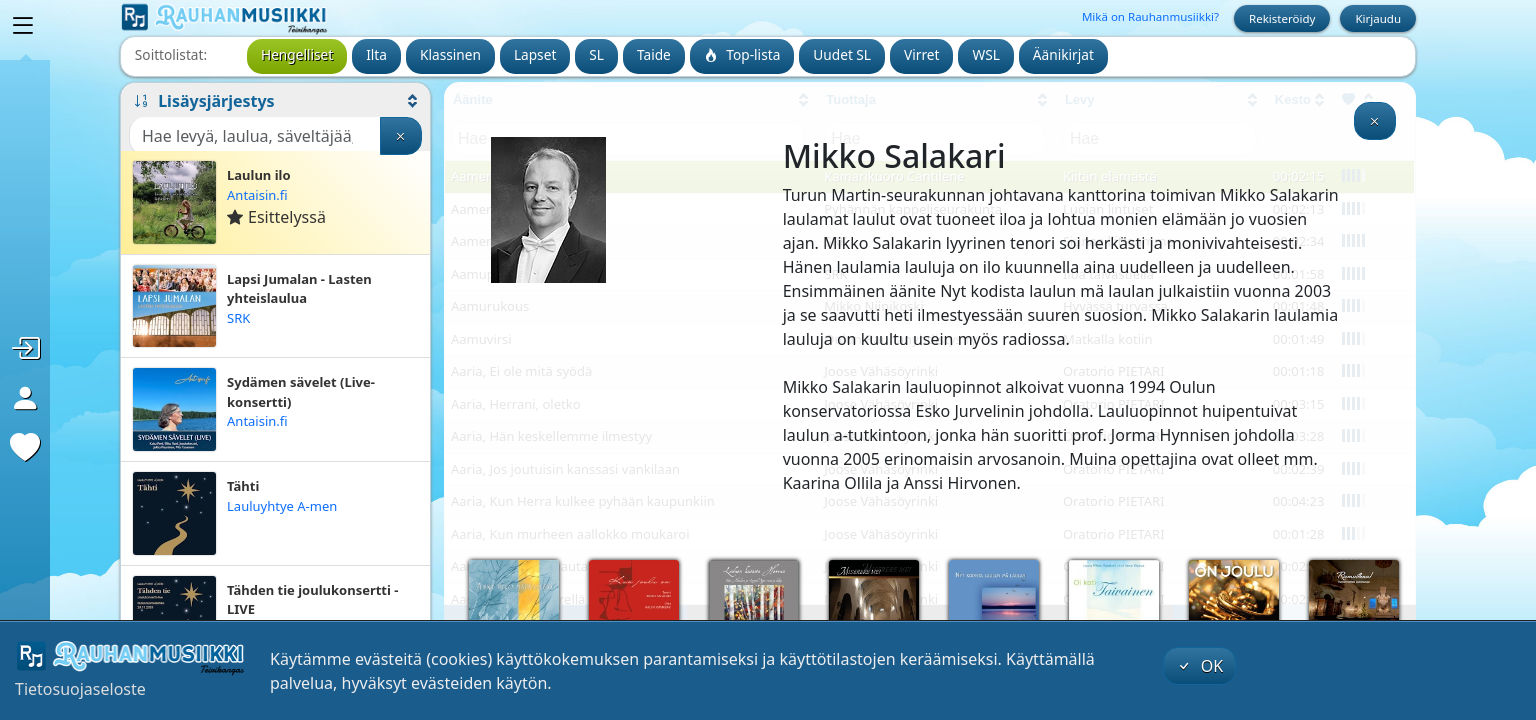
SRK (238, 318)
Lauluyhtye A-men (282, 506)
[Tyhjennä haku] (401, 136)
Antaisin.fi (257, 195)
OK (1200, 666)
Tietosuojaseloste (80, 689)
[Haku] (255, 136)
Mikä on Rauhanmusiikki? (1150, 16)
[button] (275, 101)
